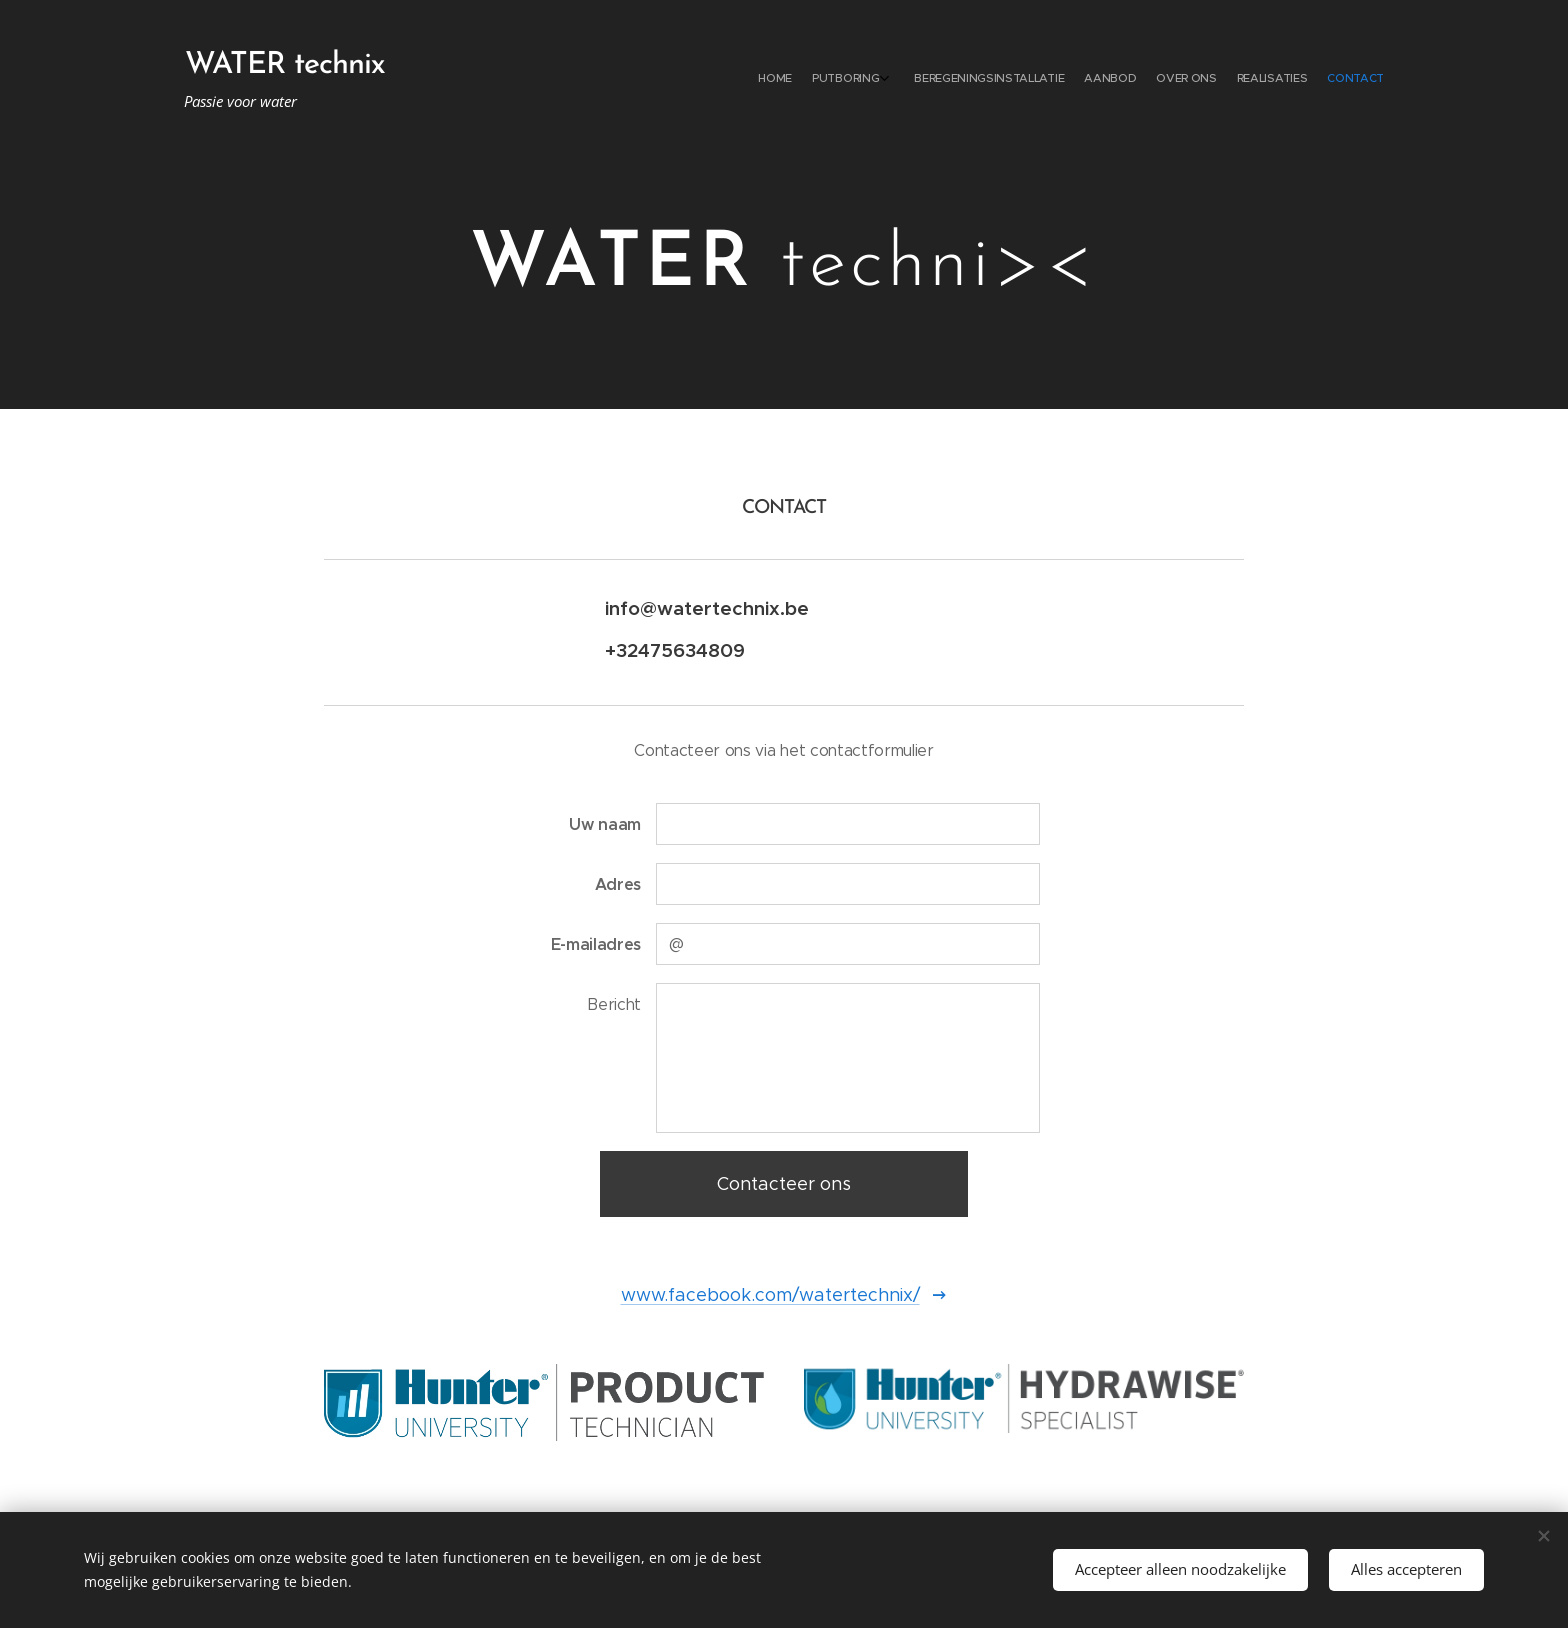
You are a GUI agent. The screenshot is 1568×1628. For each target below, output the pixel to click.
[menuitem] (1251, 80)
